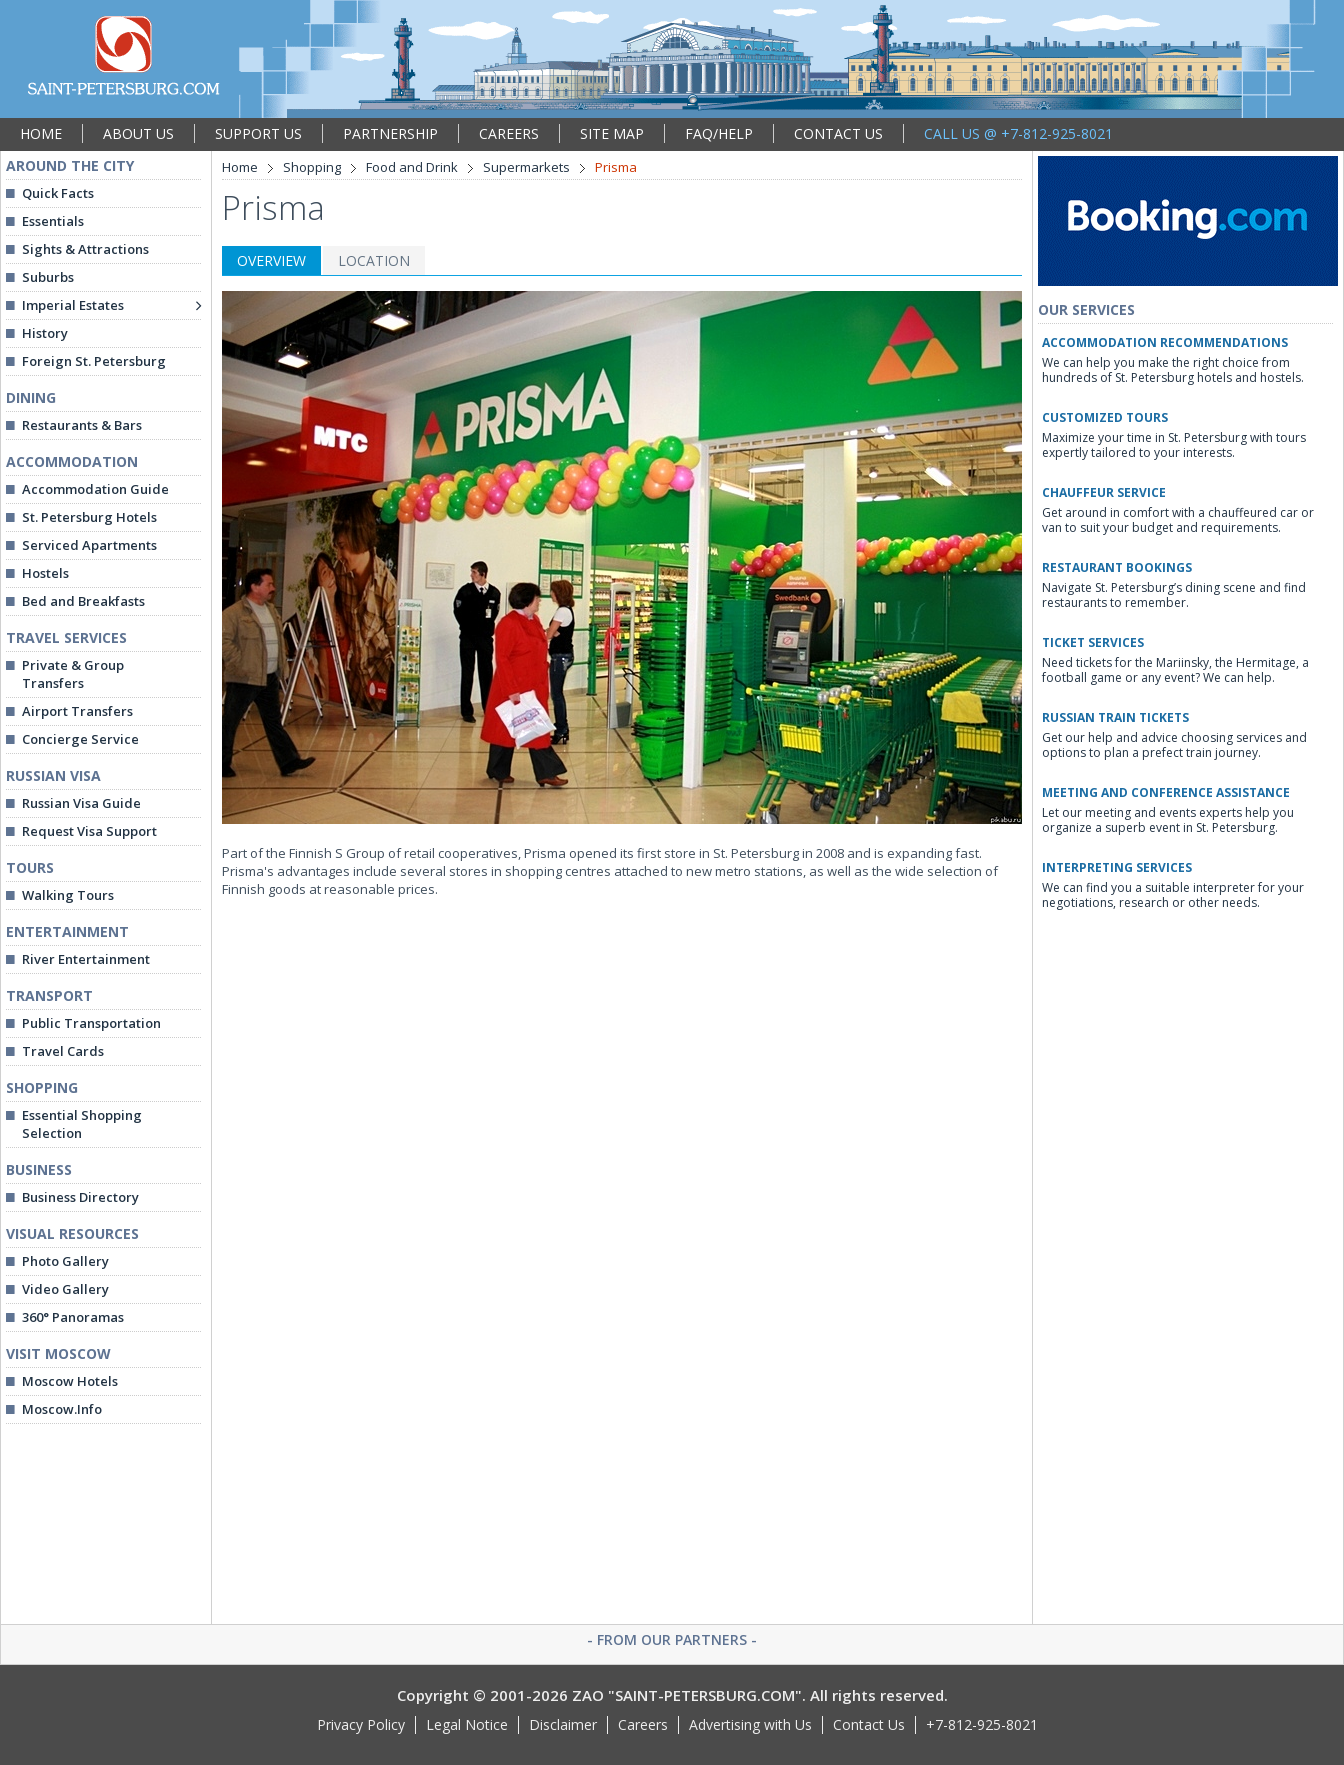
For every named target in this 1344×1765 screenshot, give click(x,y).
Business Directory (80, 1197)
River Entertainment (86, 959)
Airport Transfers (77, 711)
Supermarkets (526, 167)
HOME (41, 133)
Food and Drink (412, 167)
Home (240, 167)
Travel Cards (63, 1051)
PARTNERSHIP (390, 133)
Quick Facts (58, 193)
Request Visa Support (89, 831)
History (45, 333)
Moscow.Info (62, 1409)
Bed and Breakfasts (83, 601)
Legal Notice (467, 1724)
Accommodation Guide (95, 489)
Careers (643, 1724)
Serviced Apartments (89, 545)
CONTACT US (838, 133)
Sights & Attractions (85, 249)
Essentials (53, 221)
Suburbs (48, 277)
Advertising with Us (750, 1724)
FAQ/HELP (719, 133)
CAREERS (509, 133)
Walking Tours (68, 895)
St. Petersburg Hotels (89, 517)
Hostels (45, 573)
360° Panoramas (73, 1317)
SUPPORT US (258, 133)
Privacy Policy (361, 1724)
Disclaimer (563, 1724)
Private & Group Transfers (73, 674)
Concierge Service (80, 739)
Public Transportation (91, 1023)
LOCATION (374, 260)
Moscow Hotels (70, 1381)
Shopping (312, 167)
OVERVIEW (271, 260)
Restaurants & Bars (82, 425)
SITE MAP (612, 133)
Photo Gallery (65, 1261)
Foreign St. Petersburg (94, 361)
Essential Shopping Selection (82, 1124)
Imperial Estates (73, 305)
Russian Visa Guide (81, 803)
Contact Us (869, 1724)
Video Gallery (65, 1289)
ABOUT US (138, 133)
